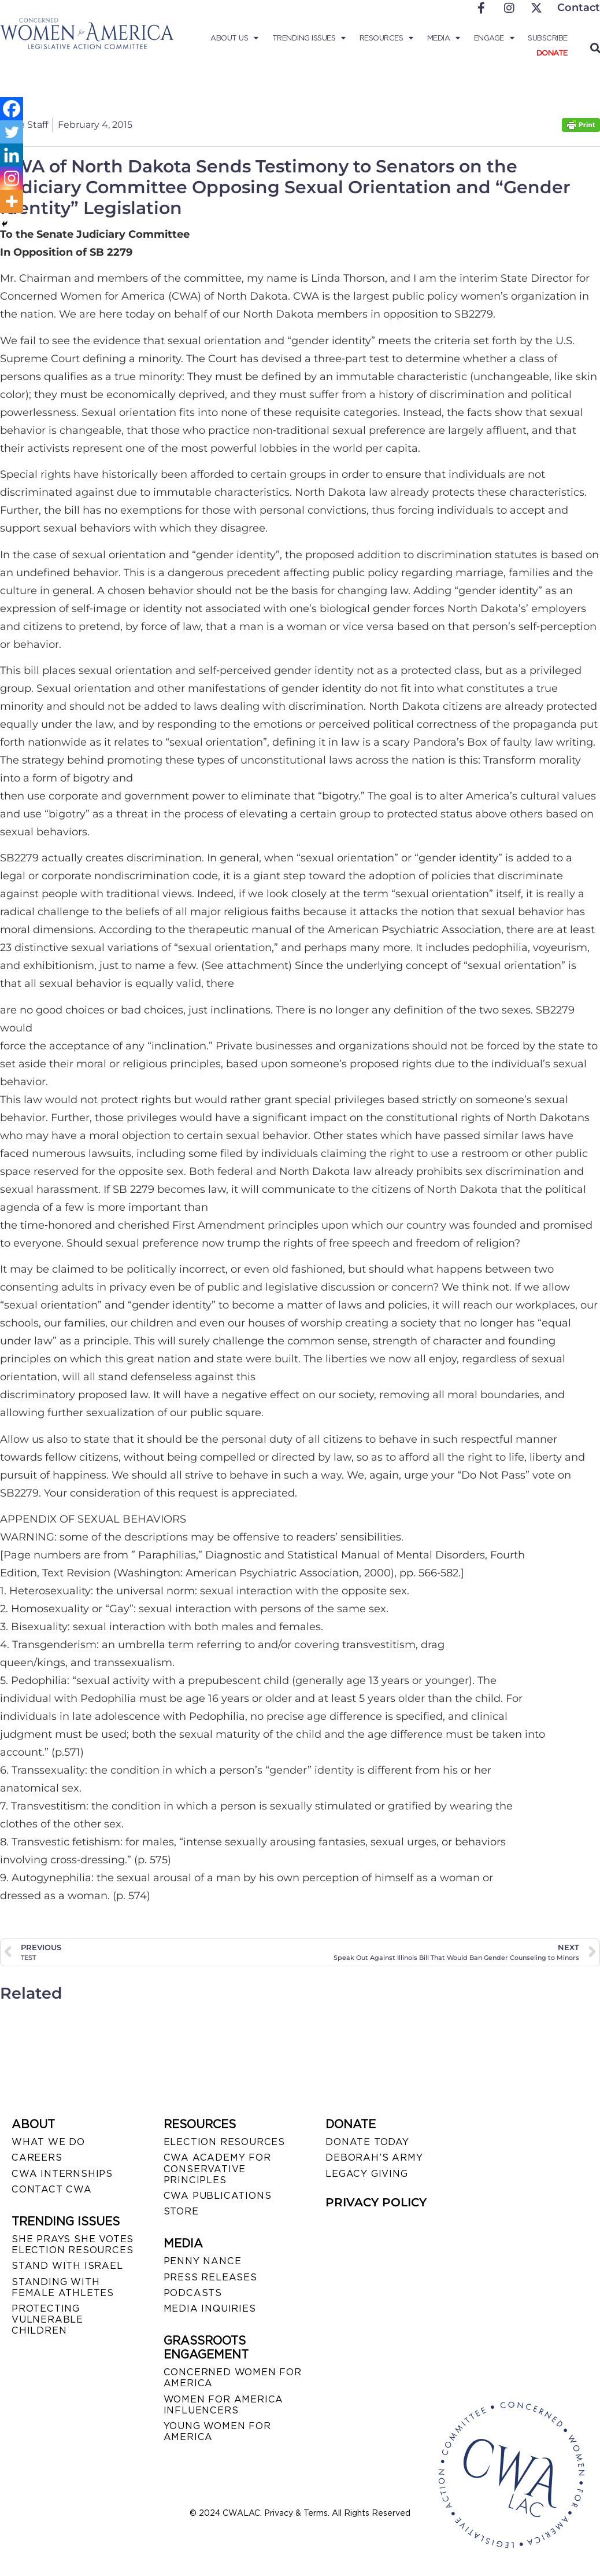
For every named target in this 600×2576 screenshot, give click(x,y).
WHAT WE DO (48, 2141)
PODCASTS (193, 2292)
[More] (11, 201)
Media (443, 38)
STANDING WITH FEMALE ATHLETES (63, 2287)
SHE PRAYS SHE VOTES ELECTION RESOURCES (73, 2245)
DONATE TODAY (367, 2141)
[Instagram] (11, 178)
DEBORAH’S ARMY (374, 2157)
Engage (494, 38)
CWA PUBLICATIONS (218, 2195)
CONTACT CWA (52, 2189)
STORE (181, 2211)
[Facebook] (11, 108)
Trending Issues (309, 38)
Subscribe (548, 38)
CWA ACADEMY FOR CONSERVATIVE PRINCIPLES (217, 2168)
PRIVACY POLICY (376, 2202)
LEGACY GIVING (366, 2173)
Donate (552, 53)
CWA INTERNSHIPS (62, 2173)
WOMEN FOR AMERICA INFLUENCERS (224, 2405)
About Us (234, 38)
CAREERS (37, 2157)
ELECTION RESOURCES (224, 2141)
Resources (386, 38)
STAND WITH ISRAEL (67, 2265)
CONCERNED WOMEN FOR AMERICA (233, 2378)
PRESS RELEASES (210, 2277)
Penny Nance (203, 2261)
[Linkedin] (11, 155)
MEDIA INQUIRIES (210, 2308)
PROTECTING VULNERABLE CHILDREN (47, 2319)
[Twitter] (11, 131)
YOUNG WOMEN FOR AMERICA (217, 2431)
